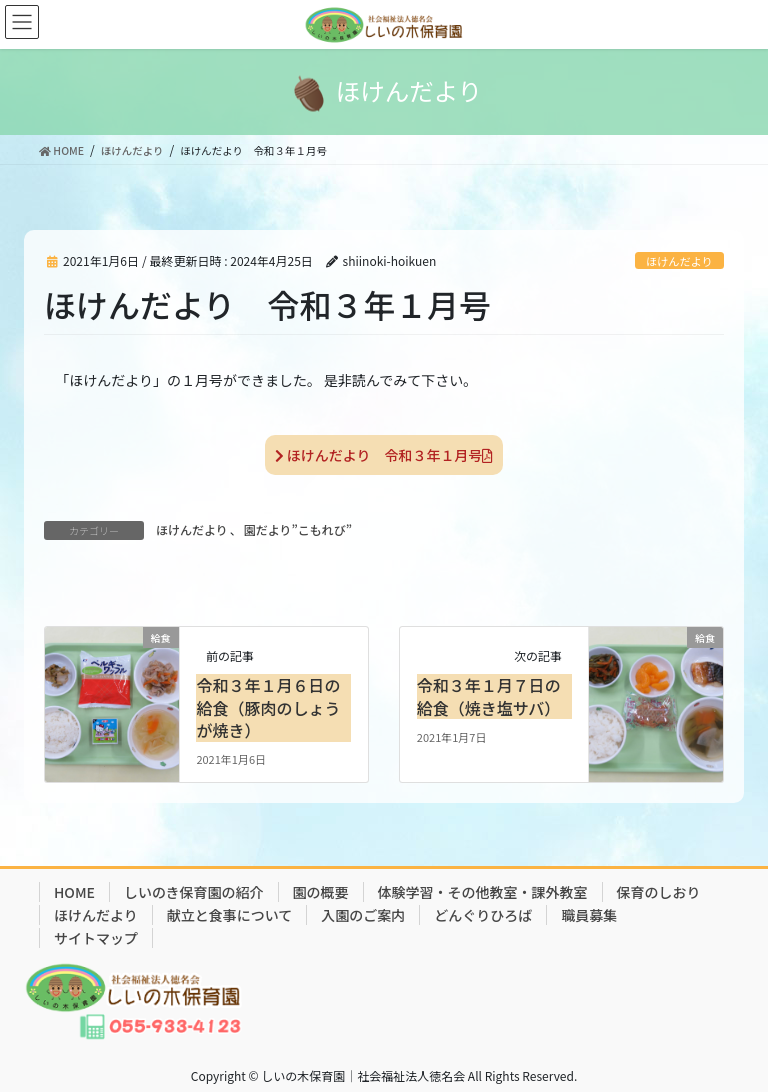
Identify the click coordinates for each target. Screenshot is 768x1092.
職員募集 (589, 915)
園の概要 (321, 892)
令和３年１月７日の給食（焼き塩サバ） (489, 696)
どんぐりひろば (483, 915)
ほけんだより (679, 261)
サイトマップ (96, 938)
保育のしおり (659, 892)
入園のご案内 (363, 915)
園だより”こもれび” (298, 529)
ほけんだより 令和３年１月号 (384, 455)
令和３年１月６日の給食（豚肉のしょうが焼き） (268, 707)
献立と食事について (230, 915)
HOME (74, 892)
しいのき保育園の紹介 (194, 892)
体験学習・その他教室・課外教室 (483, 892)
